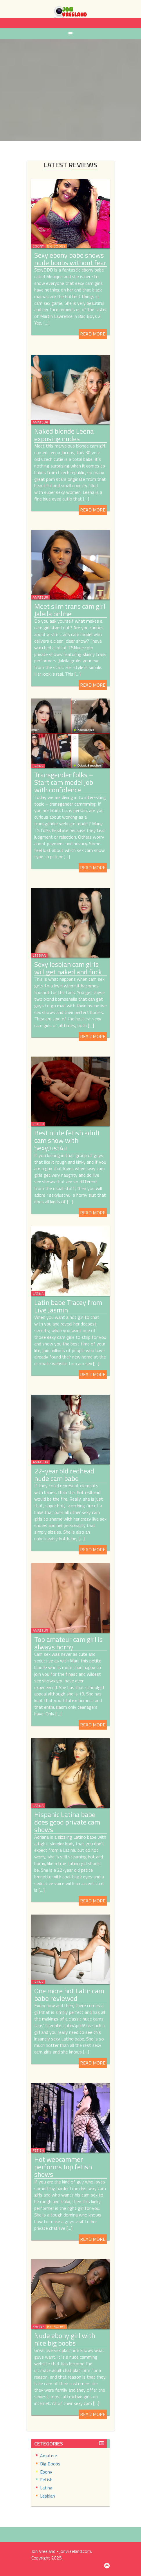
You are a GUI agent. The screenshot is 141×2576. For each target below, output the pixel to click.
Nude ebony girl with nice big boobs (64, 2339)
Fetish (38, 1124)
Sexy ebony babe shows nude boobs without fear (70, 259)
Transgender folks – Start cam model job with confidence (63, 782)
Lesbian (39, 955)
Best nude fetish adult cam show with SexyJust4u (67, 1140)
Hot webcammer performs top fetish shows (63, 2167)
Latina (38, 766)
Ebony (38, 246)
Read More (92, 333)
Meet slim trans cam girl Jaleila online (69, 610)
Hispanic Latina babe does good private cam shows (67, 1822)
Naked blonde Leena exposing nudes (64, 435)
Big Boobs (56, 246)
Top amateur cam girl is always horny (68, 1643)
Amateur (40, 422)
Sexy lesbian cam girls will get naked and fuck (68, 968)
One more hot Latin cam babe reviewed (69, 1994)
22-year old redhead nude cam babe (64, 1475)
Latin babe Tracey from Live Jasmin (68, 1306)
